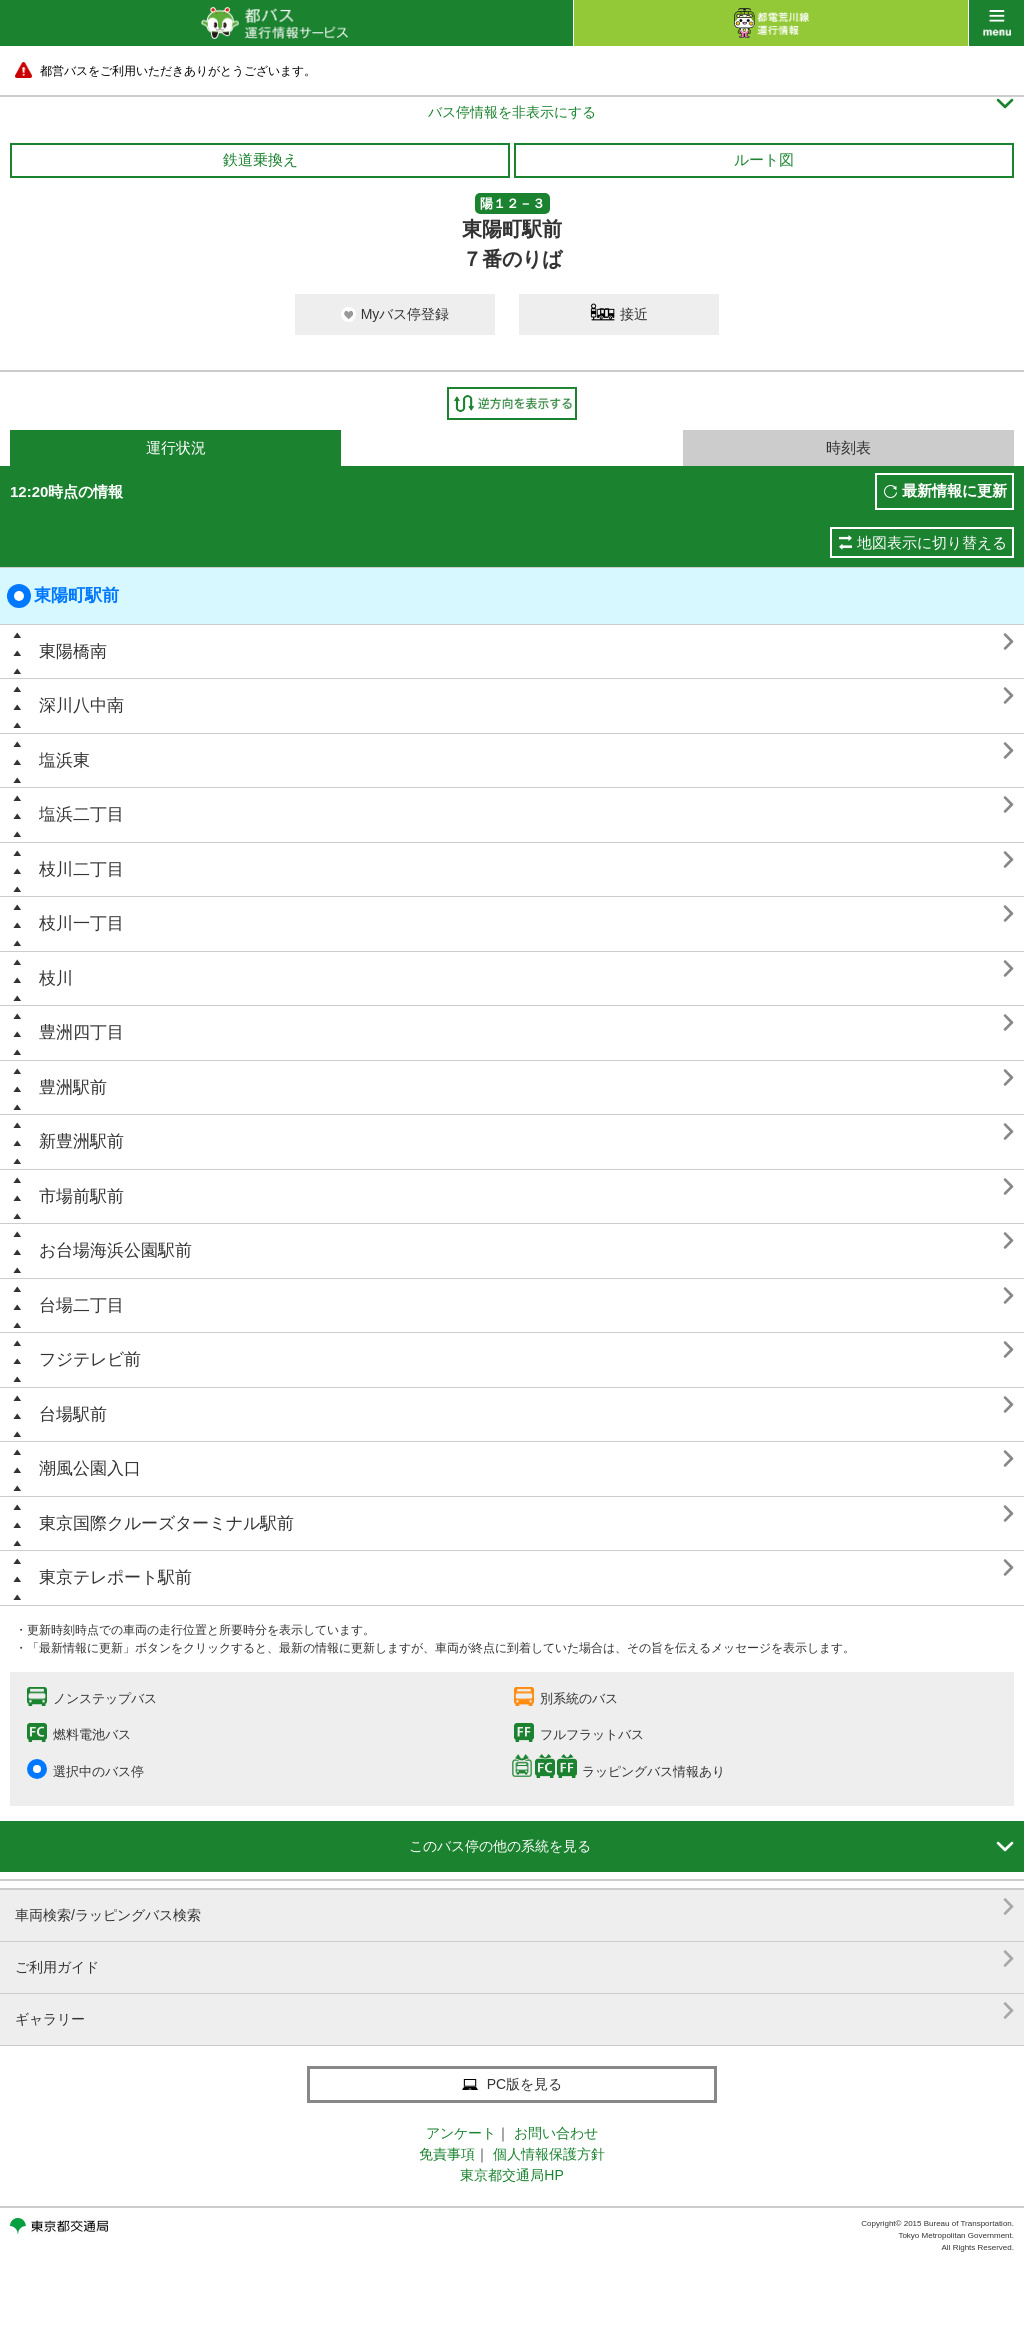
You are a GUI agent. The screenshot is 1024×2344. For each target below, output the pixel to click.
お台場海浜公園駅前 (115, 1250)
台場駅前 (73, 1414)
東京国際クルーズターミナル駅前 (166, 1523)
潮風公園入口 (90, 1468)
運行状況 (176, 447)
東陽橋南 (73, 651)
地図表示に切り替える (932, 542)
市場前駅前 (81, 1196)
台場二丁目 (81, 1305)
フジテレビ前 (90, 1359)
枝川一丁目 (81, 923)
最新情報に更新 (954, 490)
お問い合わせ (556, 2133)
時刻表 (848, 447)
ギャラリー (514, 2011)
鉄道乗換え (260, 159)
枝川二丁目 (81, 869)
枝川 (56, 978)
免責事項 (447, 2154)
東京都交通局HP (511, 2175)
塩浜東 (64, 760)
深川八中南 (81, 705)
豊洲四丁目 (81, 1032)
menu (996, 23)
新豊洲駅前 (81, 1141)
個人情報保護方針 (549, 2154)
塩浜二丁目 (81, 814)
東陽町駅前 (63, 596)
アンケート (461, 2133)
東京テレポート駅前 (115, 1577)
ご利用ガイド (514, 1959)
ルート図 (764, 159)
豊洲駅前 (73, 1087)
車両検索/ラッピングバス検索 (514, 1907)
